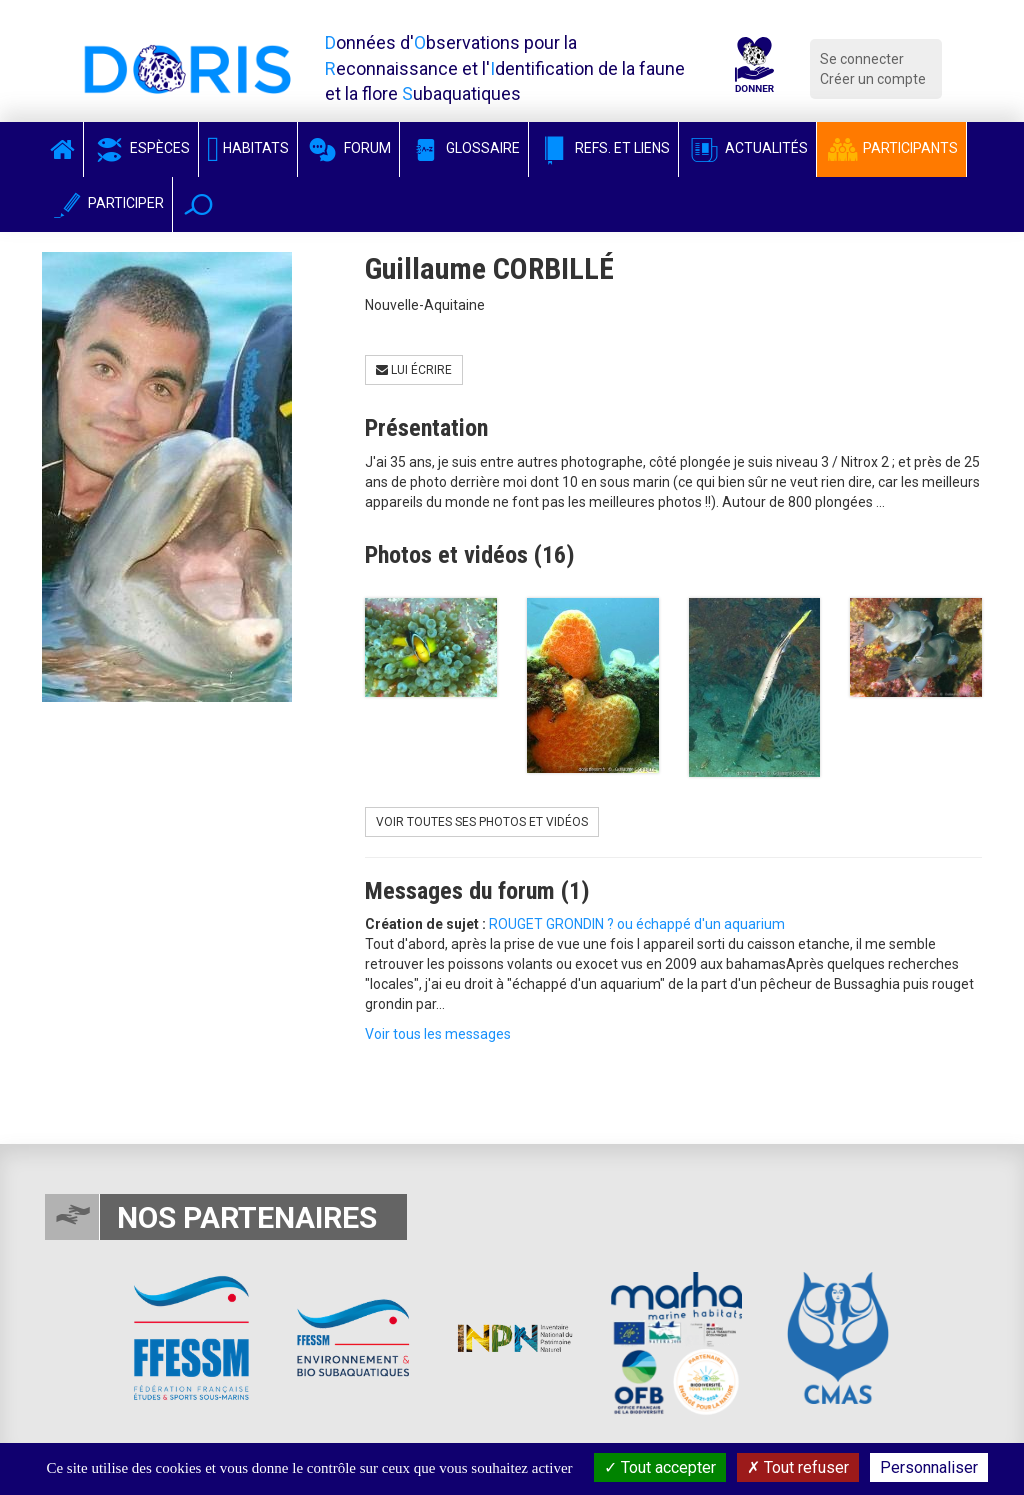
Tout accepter (660, 1467)
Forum (348, 148)
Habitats (248, 148)
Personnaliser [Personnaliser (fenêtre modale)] (929, 1467)
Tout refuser (798, 1467)
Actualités (747, 148)
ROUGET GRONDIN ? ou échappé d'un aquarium (637, 924)
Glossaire (464, 148)
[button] (198, 204)
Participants (891, 148)
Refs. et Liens (603, 148)
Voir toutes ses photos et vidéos (482, 822)
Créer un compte (873, 79)
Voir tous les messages (438, 1034)
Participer (107, 203)
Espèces (141, 148)
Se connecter (862, 59)
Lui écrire (414, 370)
